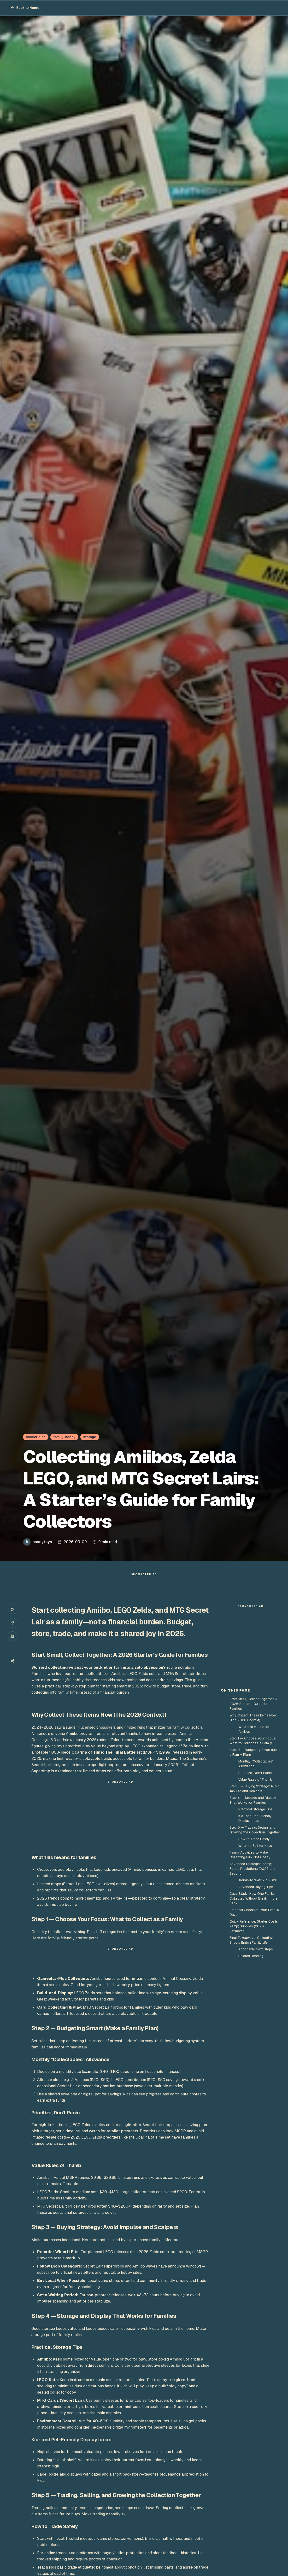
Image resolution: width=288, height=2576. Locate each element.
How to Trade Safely (254, 1925)
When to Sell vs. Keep (255, 1932)
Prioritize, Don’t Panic (255, 1859)
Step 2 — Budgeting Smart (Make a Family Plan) (254, 1838)
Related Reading (250, 2042)
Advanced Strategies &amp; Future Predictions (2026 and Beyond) (252, 1955)
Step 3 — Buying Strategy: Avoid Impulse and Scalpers (254, 1874)
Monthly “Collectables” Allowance (255, 1849)
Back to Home (25, 8)
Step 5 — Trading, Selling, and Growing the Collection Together (254, 1915)
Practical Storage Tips (255, 1895)
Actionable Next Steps (255, 2035)
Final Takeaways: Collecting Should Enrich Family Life (251, 2026)
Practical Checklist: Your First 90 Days (254, 1998)
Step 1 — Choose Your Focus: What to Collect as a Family (252, 1826)
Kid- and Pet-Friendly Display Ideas (255, 1904)
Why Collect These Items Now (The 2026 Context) (252, 1803)
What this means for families (254, 1815)
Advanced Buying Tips (255, 1973)
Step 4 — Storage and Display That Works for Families (252, 1886)
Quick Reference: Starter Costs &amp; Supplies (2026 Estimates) (253, 2012)
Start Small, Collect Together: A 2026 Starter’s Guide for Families (253, 1790)
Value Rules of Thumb (255, 1865)
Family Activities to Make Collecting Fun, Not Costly (249, 1940)
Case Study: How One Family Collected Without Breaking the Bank (253, 1984)
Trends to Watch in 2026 (257, 1966)
